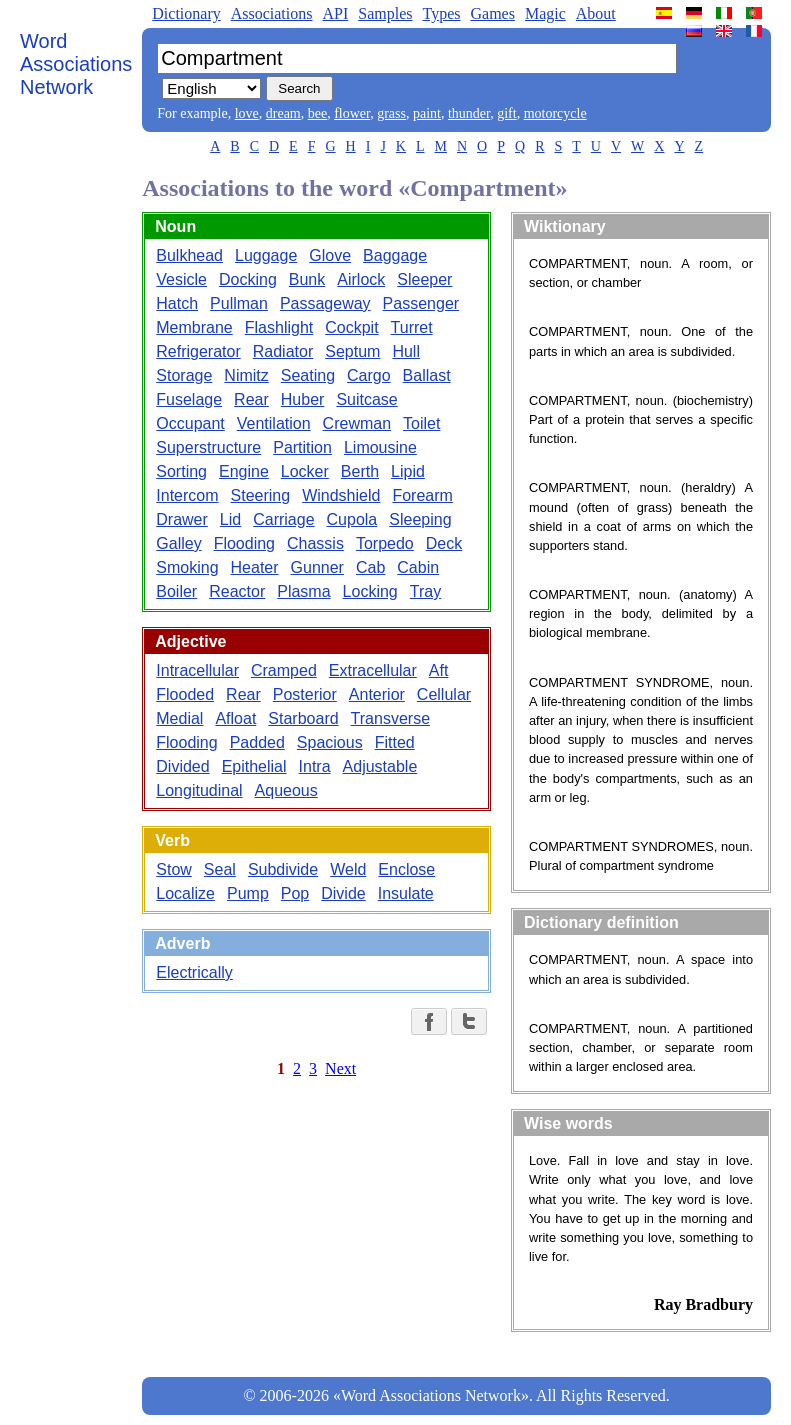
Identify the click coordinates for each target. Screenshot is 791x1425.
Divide (343, 893)
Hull (406, 351)
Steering (261, 495)
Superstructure (208, 447)
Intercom (187, 495)
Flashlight (279, 327)
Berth (360, 471)
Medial (179, 718)
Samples (385, 13)
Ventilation (274, 423)
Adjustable (380, 766)
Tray (425, 591)
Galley (178, 543)
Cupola (352, 519)
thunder (469, 113)
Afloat (235, 718)
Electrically (194, 972)
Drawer (182, 519)
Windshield (341, 495)
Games (492, 13)
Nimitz (246, 375)
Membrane (194, 327)
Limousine (380, 447)
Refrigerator (198, 351)
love (247, 113)
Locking (370, 591)
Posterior (305, 694)
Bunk (307, 279)
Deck (444, 543)
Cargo (369, 375)
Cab (370, 567)
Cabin (418, 567)
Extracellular (373, 670)
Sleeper (424, 279)
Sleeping (420, 519)
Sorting (181, 471)
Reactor (237, 591)
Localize (185, 893)
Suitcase (366, 399)
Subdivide (283, 869)
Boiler (176, 591)
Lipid (408, 471)
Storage (184, 375)
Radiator (283, 351)
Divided (182, 766)
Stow (174, 869)
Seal (220, 869)
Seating (308, 375)
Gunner (317, 567)
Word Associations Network (76, 64)
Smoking (187, 567)
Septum (352, 351)
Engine (244, 471)
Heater (255, 567)
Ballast (427, 375)
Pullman (239, 303)
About (596, 13)
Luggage (266, 255)
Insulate (406, 893)
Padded (257, 742)
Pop (295, 893)
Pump (248, 893)
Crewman (357, 423)
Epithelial (254, 766)
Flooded (185, 694)
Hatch (177, 303)
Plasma (303, 591)
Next (340, 1068)
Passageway (325, 303)
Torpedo (385, 543)
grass (391, 113)
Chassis (315, 543)
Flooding (244, 543)
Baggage (395, 255)
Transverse (390, 718)
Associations (272, 13)
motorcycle (555, 113)
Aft (439, 670)
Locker (305, 471)
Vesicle (181, 279)
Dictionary (186, 13)
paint (427, 113)
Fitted (395, 742)
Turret (412, 327)
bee (317, 113)
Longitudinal (199, 790)
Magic (545, 13)
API (335, 13)
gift (506, 113)
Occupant (190, 423)
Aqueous (286, 790)
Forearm (422, 495)
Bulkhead (189, 255)
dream (283, 113)
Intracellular (197, 670)
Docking (248, 279)
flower (352, 113)
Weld (348, 869)
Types (441, 13)
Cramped (284, 670)
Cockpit (351, 327)
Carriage (283, 519)
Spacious (330, 742)
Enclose (406, 869)
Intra (315, 766)
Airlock (361, 279)
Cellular (444, 694)
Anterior (377, 694)
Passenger (421, 303)
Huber (303, 399)
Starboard (303, 718)
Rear (251, 399)
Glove (330, 255)
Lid (230, 519)
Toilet (421, 423)
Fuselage (189, 399)
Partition (302, 447)
